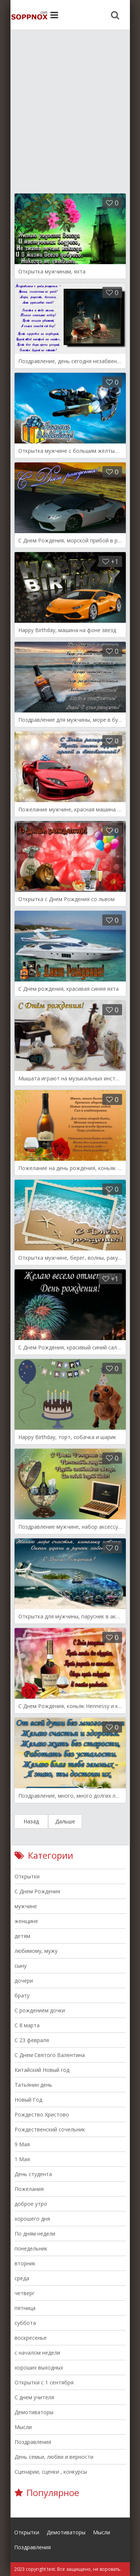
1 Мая (22, 2159)
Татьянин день (33, 2084)
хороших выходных (39, 2367)
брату (22, 1995)
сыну (21, 1965)
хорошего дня (32, 2218)
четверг (25, 2293)
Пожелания (29, 2188)
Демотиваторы (34, 2412)
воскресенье (31, 2337)
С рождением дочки (40, 2010)
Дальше (65, 1821)
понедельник (31, 2248)
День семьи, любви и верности (54, 2456)
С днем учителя (34, 2397)
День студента (33, 2174)
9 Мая (22, 2144)
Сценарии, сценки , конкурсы (51, 2471)
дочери (24, 1980)
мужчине (26, 1906)
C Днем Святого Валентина (50, 2054)
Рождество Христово (42, 2114)
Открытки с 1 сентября (44, 2382)
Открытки (27, 1876)
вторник (25, 2263)
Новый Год (28, 2099)
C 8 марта (27, 2025)
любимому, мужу (36, 1950)
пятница (25, 2307)
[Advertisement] (70, 107)
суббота (25, 2322)
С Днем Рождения (37, 1891)
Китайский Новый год (42, 2069)
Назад (31, 1821)
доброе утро (31, 2203)
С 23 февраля (32, 2040)
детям (22, 1935)
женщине (26, 1921)
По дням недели (35, 2233)
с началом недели (37, 2352)
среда (22, 2278)
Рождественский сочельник (50, 2129)
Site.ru (29, 15)
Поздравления (33, 2441)
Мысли (23, 2427)
